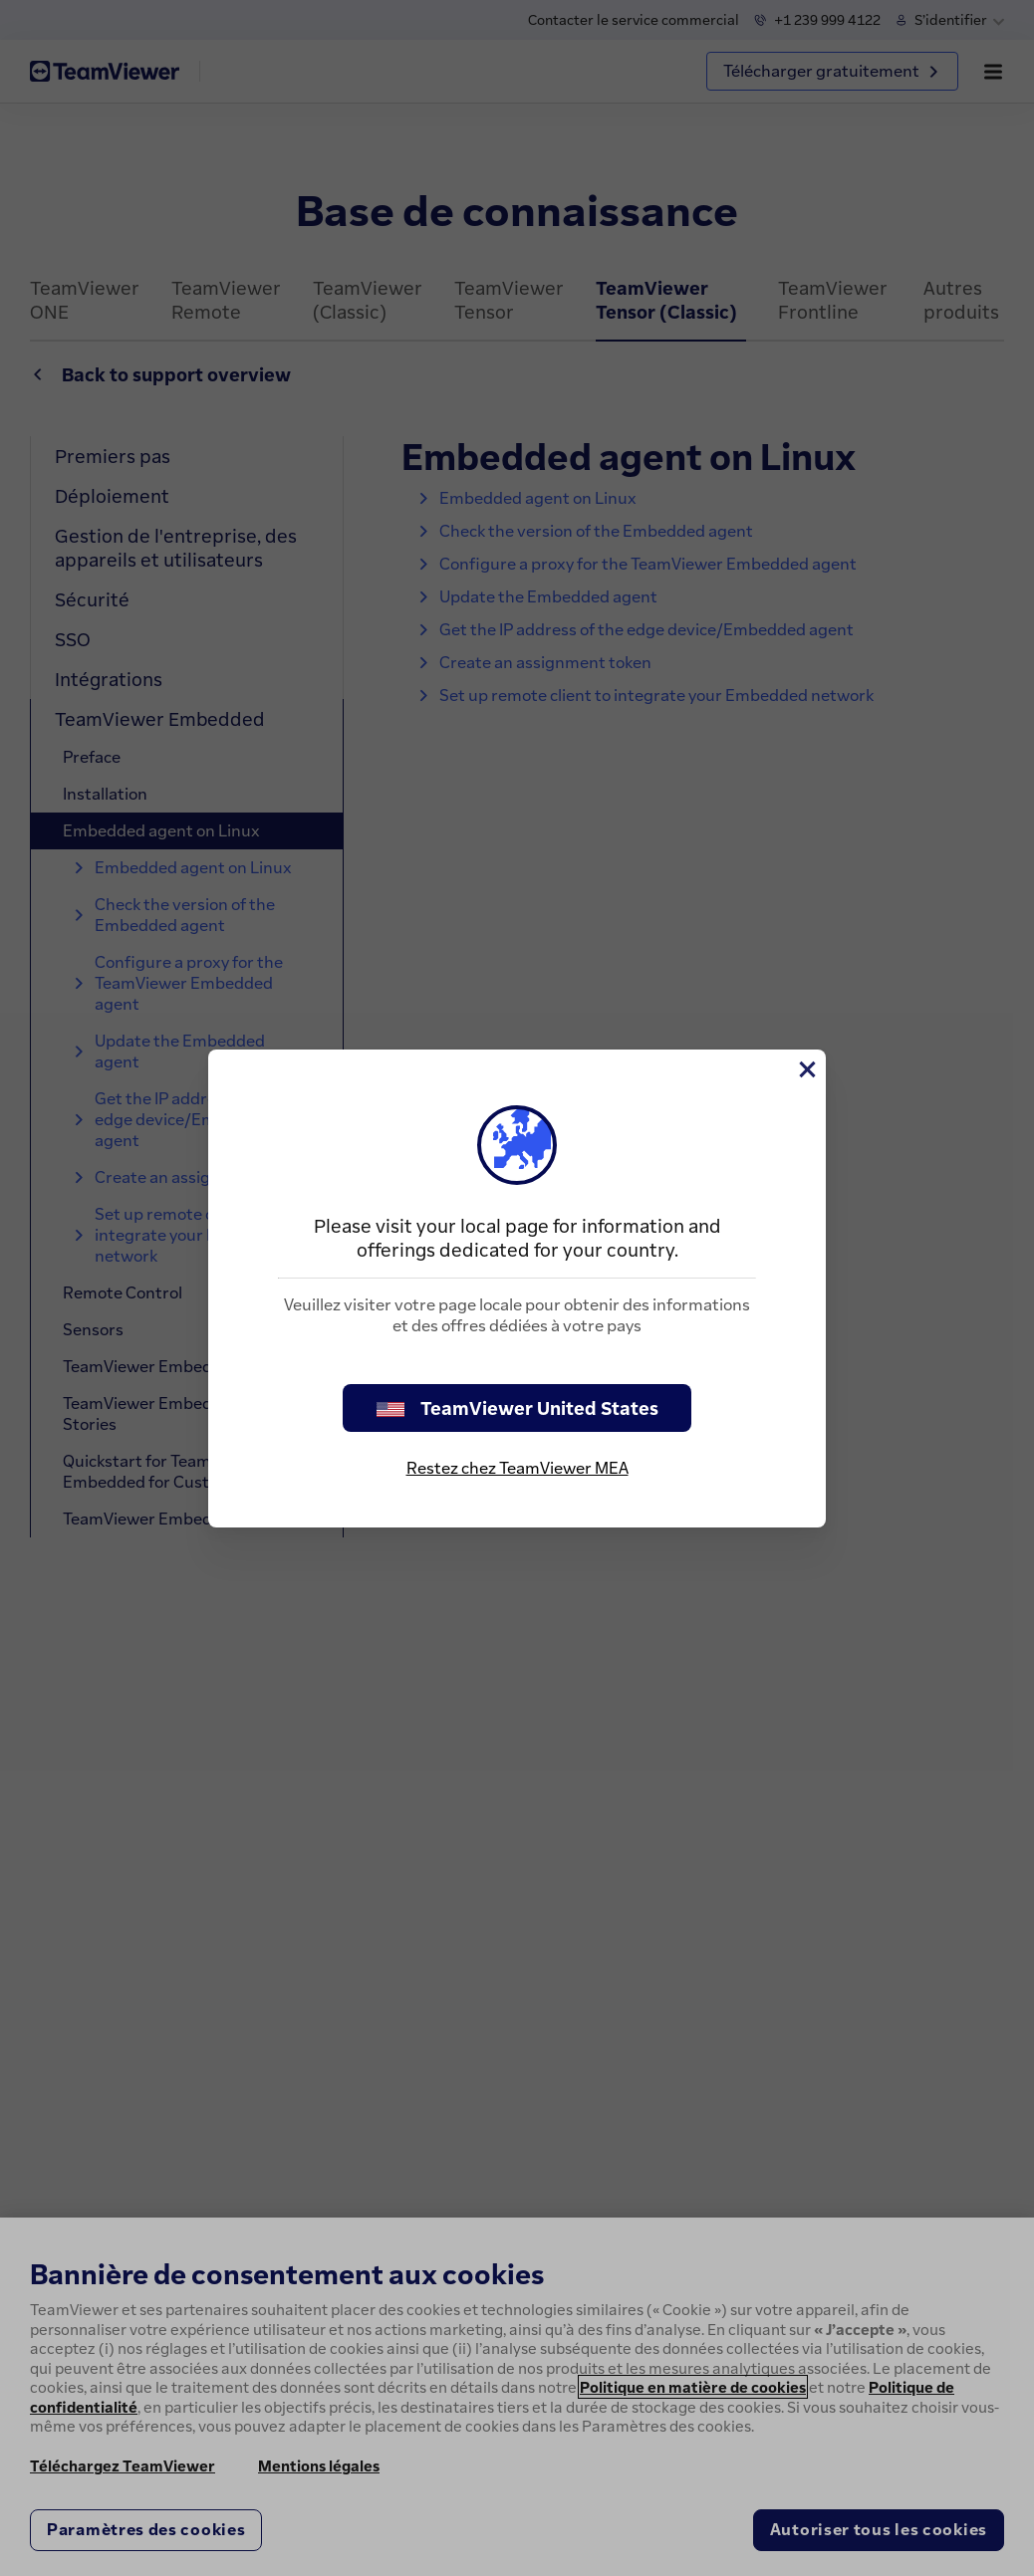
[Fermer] (806, 1069)
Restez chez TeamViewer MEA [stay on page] (517, 1468)
